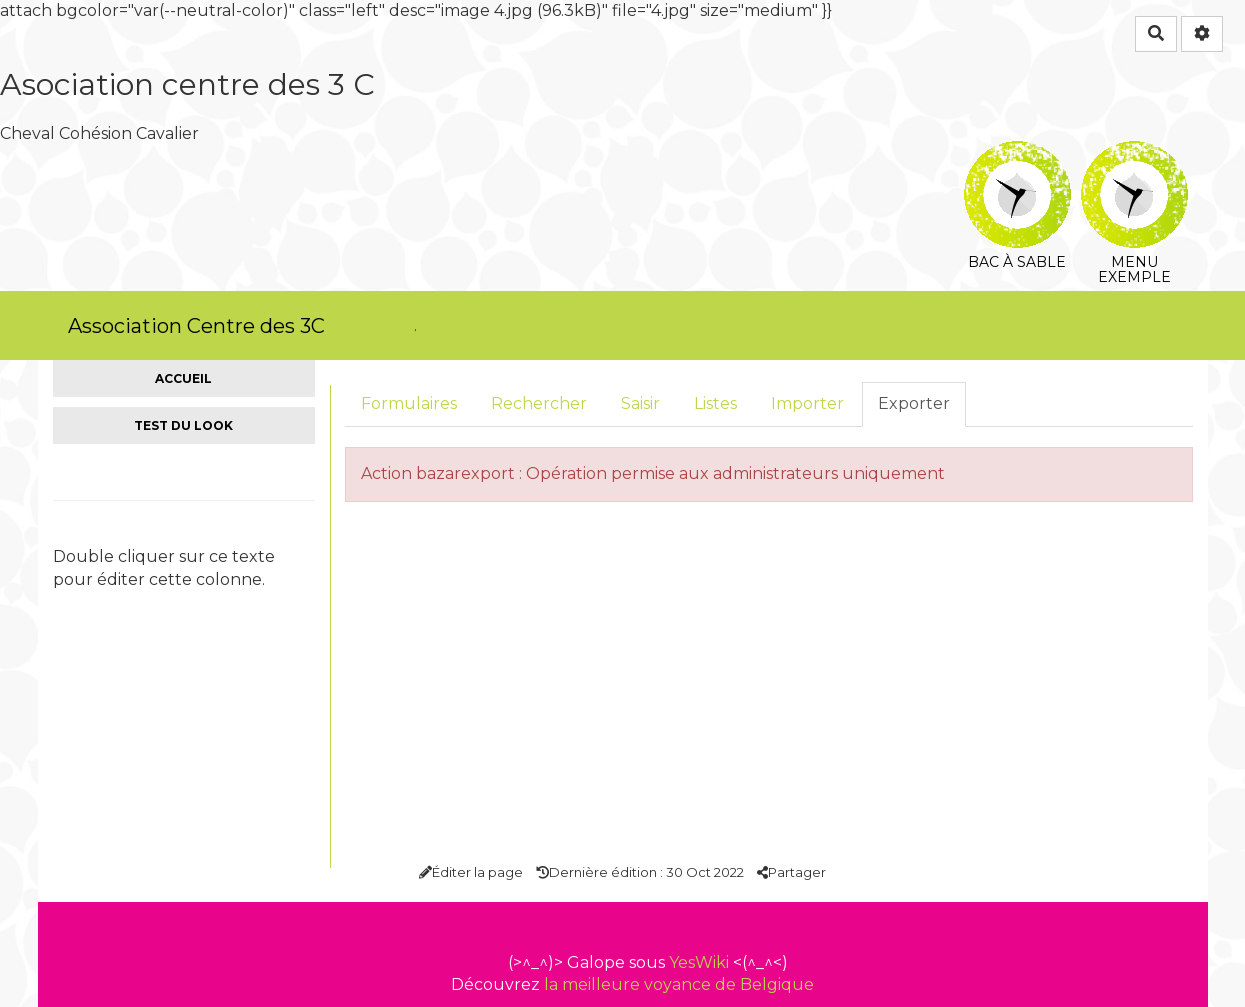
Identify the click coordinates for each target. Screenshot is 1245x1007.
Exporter (914, 403)
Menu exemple (1134, 154)
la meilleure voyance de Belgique (679, 984)
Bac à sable (1017, 154)
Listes (715, 403)
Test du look (183, 425)
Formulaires (409, 403)
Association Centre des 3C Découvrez (196, 337)
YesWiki (699, 962)
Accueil (183, 378)
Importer (807, 403)
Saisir (640, 403)
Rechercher (539, 403)
